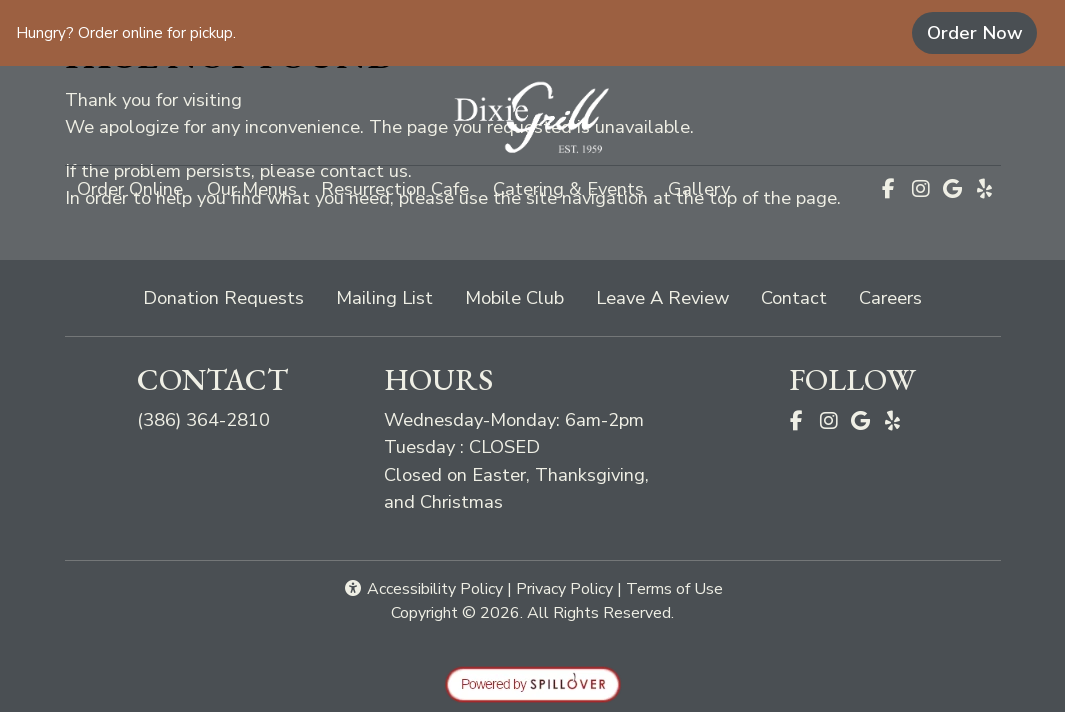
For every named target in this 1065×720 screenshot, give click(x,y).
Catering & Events (568, 188)
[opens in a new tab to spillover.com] (533, 682)
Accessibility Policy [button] (423, 589)
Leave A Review (670, 296)
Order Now (982, 32)
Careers (890, 297)
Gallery (699, 188)
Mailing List (384, 297)
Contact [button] (802, 296)
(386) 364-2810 (203, 419)
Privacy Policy (564, 589)
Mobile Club (514, 297)
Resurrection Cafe (395, 188)
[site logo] (533, 117)
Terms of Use (674, 589)
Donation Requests (223, 297)
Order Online (136, 187)
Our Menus (252, 188)
